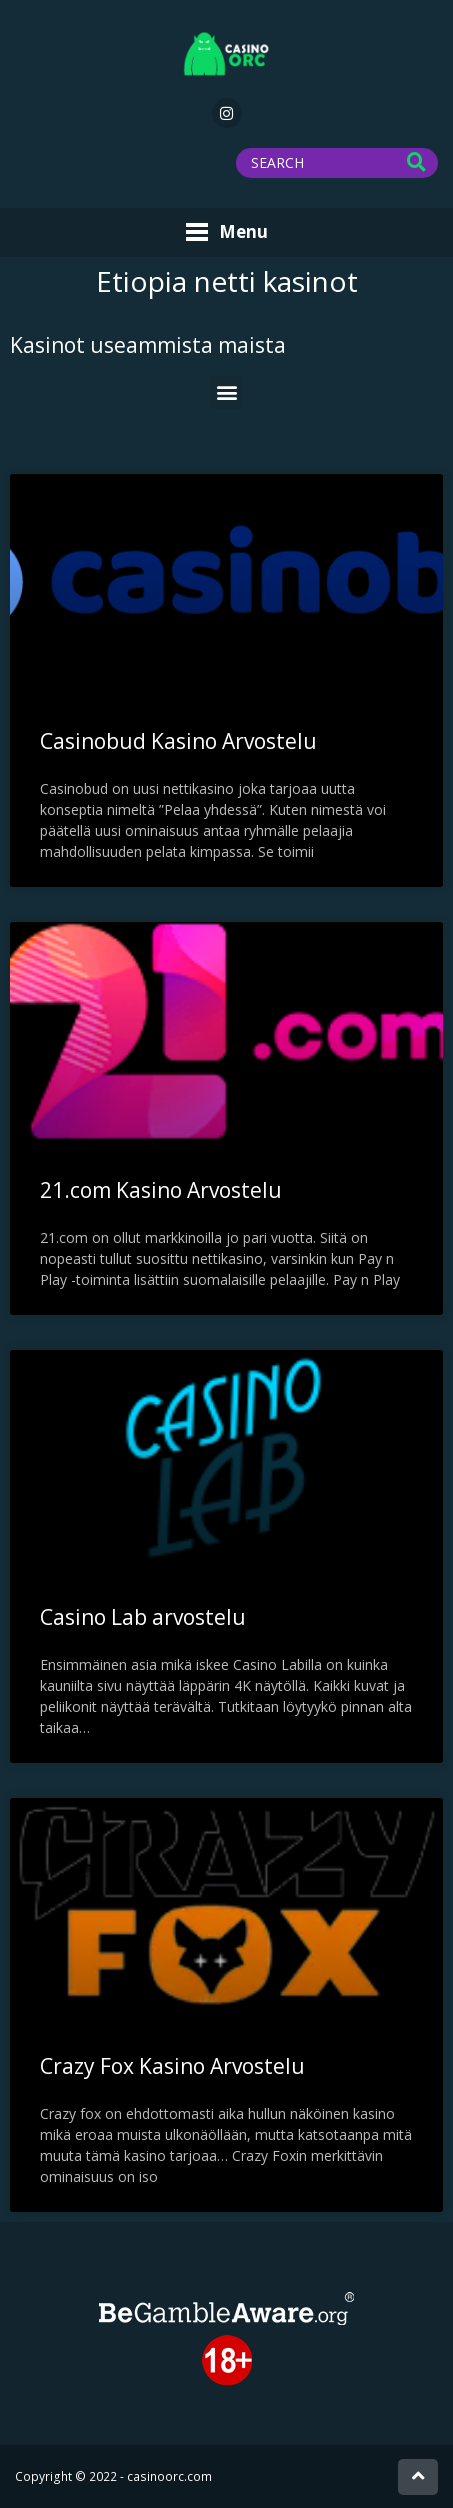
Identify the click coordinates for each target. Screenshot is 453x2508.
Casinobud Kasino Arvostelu (178, 741)
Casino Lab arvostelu (143, 1617)
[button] (226, 392)
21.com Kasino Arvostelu (161, 1190)
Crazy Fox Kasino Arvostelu (172, 2066)
